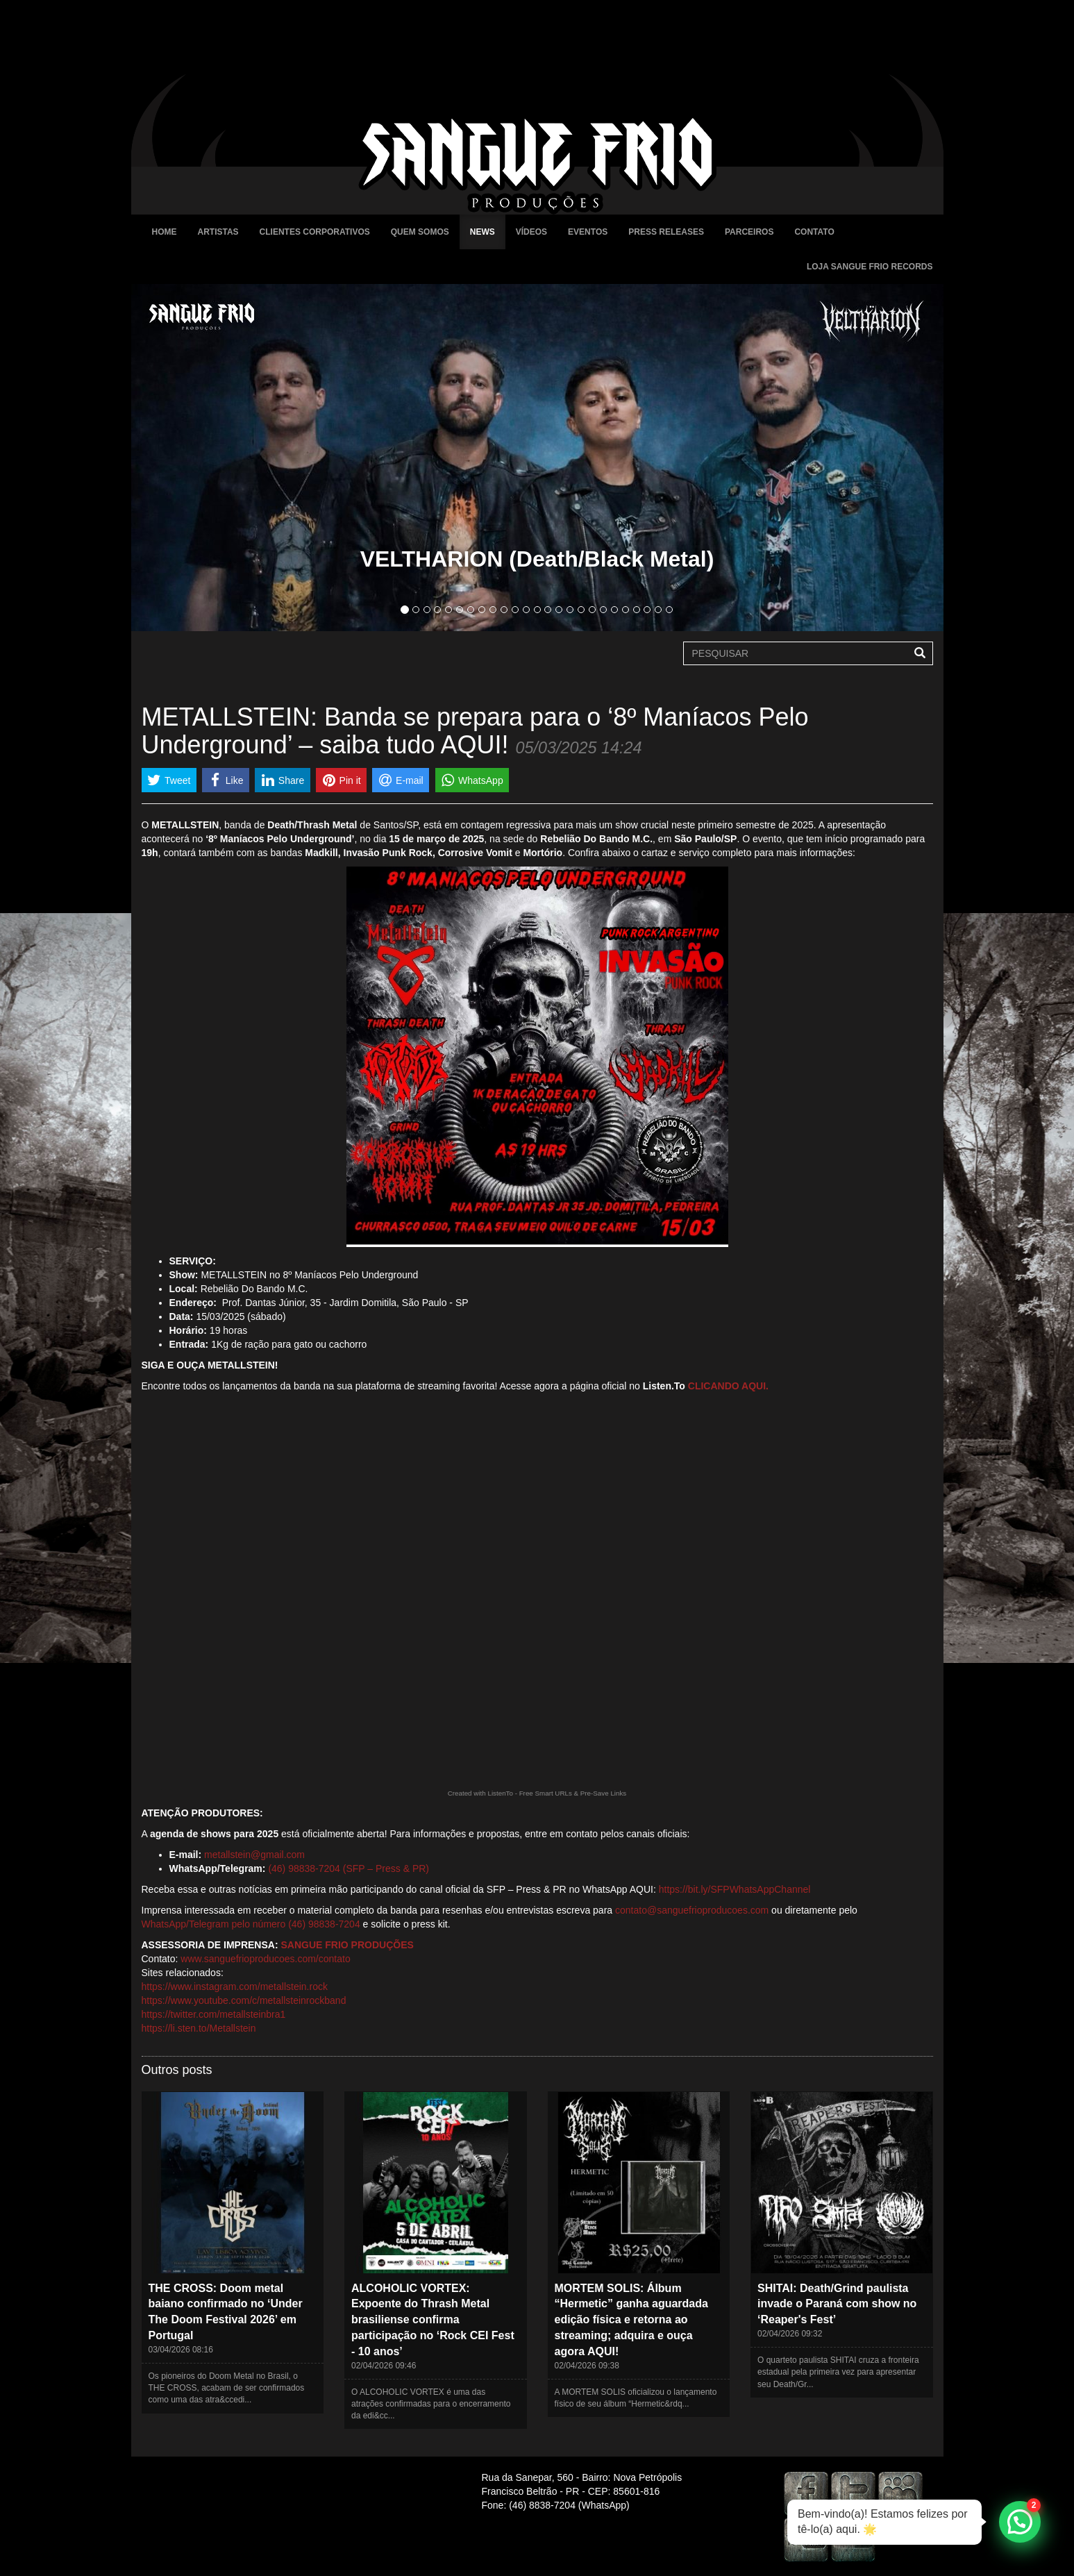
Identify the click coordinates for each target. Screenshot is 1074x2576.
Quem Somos (420, 232)
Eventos (587, 232)
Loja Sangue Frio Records (870, 266)
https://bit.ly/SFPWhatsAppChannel (735, 1889)
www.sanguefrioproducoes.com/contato (265, 1958)
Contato (814, 232)
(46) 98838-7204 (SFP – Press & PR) (348, 1868)
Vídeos (531, 232)
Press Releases (666, 232)
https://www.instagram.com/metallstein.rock (235, 1986)
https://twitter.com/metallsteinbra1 (214, 2014)
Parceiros (749, 232)
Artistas (218, 232)
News (482, 232)
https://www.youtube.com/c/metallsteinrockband (244, 2000)
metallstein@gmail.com (254, 1854)
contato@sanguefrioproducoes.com (692, 1910)
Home (164, 232)
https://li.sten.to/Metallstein (199, 2028)
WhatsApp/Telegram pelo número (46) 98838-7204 (251, 1924)
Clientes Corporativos (315, 232)
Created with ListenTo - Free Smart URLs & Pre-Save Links (537, 1793)
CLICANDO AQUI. (728, 1385)
